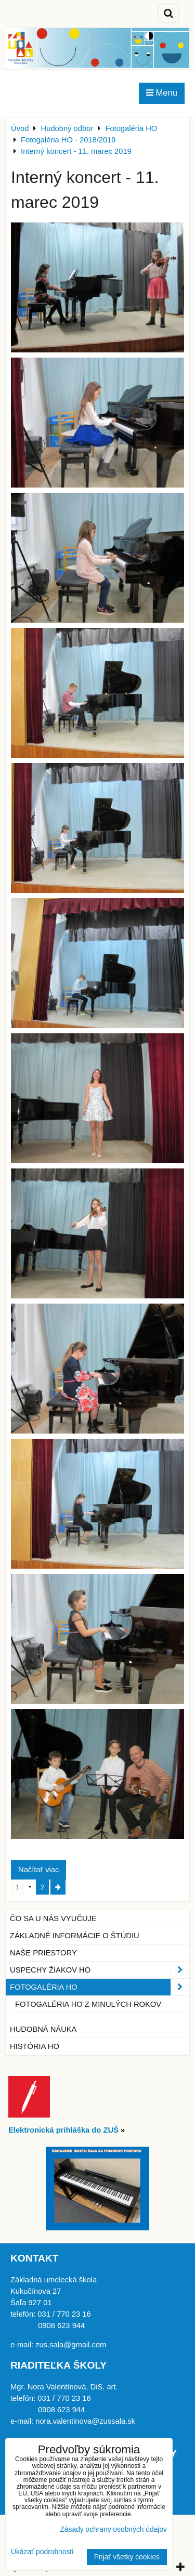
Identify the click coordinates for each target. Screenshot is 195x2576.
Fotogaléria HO (99, 1987)
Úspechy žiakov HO (99, 1970)
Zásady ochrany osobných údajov (113, 2529)
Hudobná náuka (43, 2029)
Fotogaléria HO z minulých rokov (88, 2004)
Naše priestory (43, 1953)
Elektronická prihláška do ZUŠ (63, 2130)
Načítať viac (38, 1869)
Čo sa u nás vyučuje (53, 1918)
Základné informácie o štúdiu (74, 1935)
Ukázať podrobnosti (42, 2552)
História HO (34, 2046)
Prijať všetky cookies (127, 2557)
